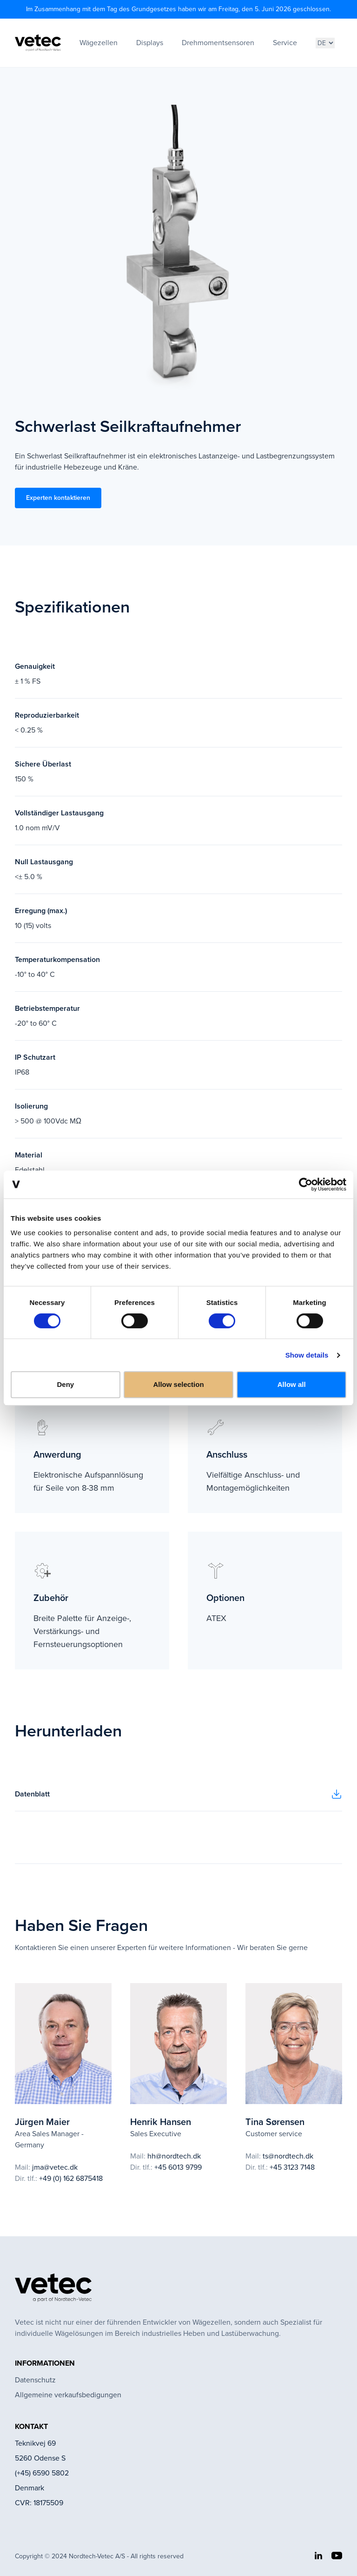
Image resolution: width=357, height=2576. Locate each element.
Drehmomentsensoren (218, 42)
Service (285, 42)
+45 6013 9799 (178, 2167)
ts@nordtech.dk (288, 2156)
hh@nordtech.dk (174, 2156)
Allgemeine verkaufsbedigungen (68, 2394)
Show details (307, 1355)
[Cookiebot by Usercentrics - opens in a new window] (305, 1184)
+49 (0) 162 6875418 (71, 2178)
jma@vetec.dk (55, 2167)
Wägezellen (98, 42)
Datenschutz (35, 2379)
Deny (65, 1384)
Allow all (292, 1384)
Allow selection (178, 1384)
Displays (149, 42)
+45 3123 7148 (292, 2167)
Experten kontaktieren (58, 498)
